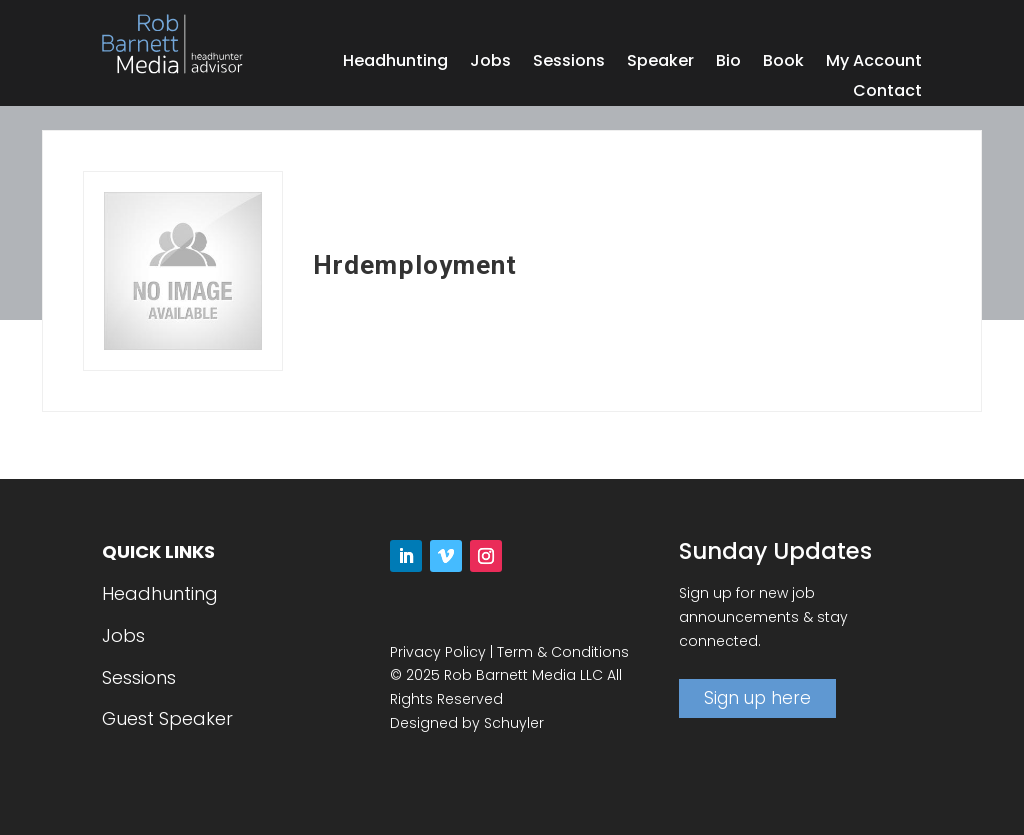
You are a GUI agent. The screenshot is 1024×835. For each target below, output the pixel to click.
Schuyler (514, 723)
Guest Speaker (167, 718)
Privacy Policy (438, 652)
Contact (887, 93)
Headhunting (395, 63)
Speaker (660, 63)
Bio (728, 63)
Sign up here (757, 698)
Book (783, 63)
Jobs (490, 63)
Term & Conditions (563, 652)
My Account (874, 63)
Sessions (569, 63)
